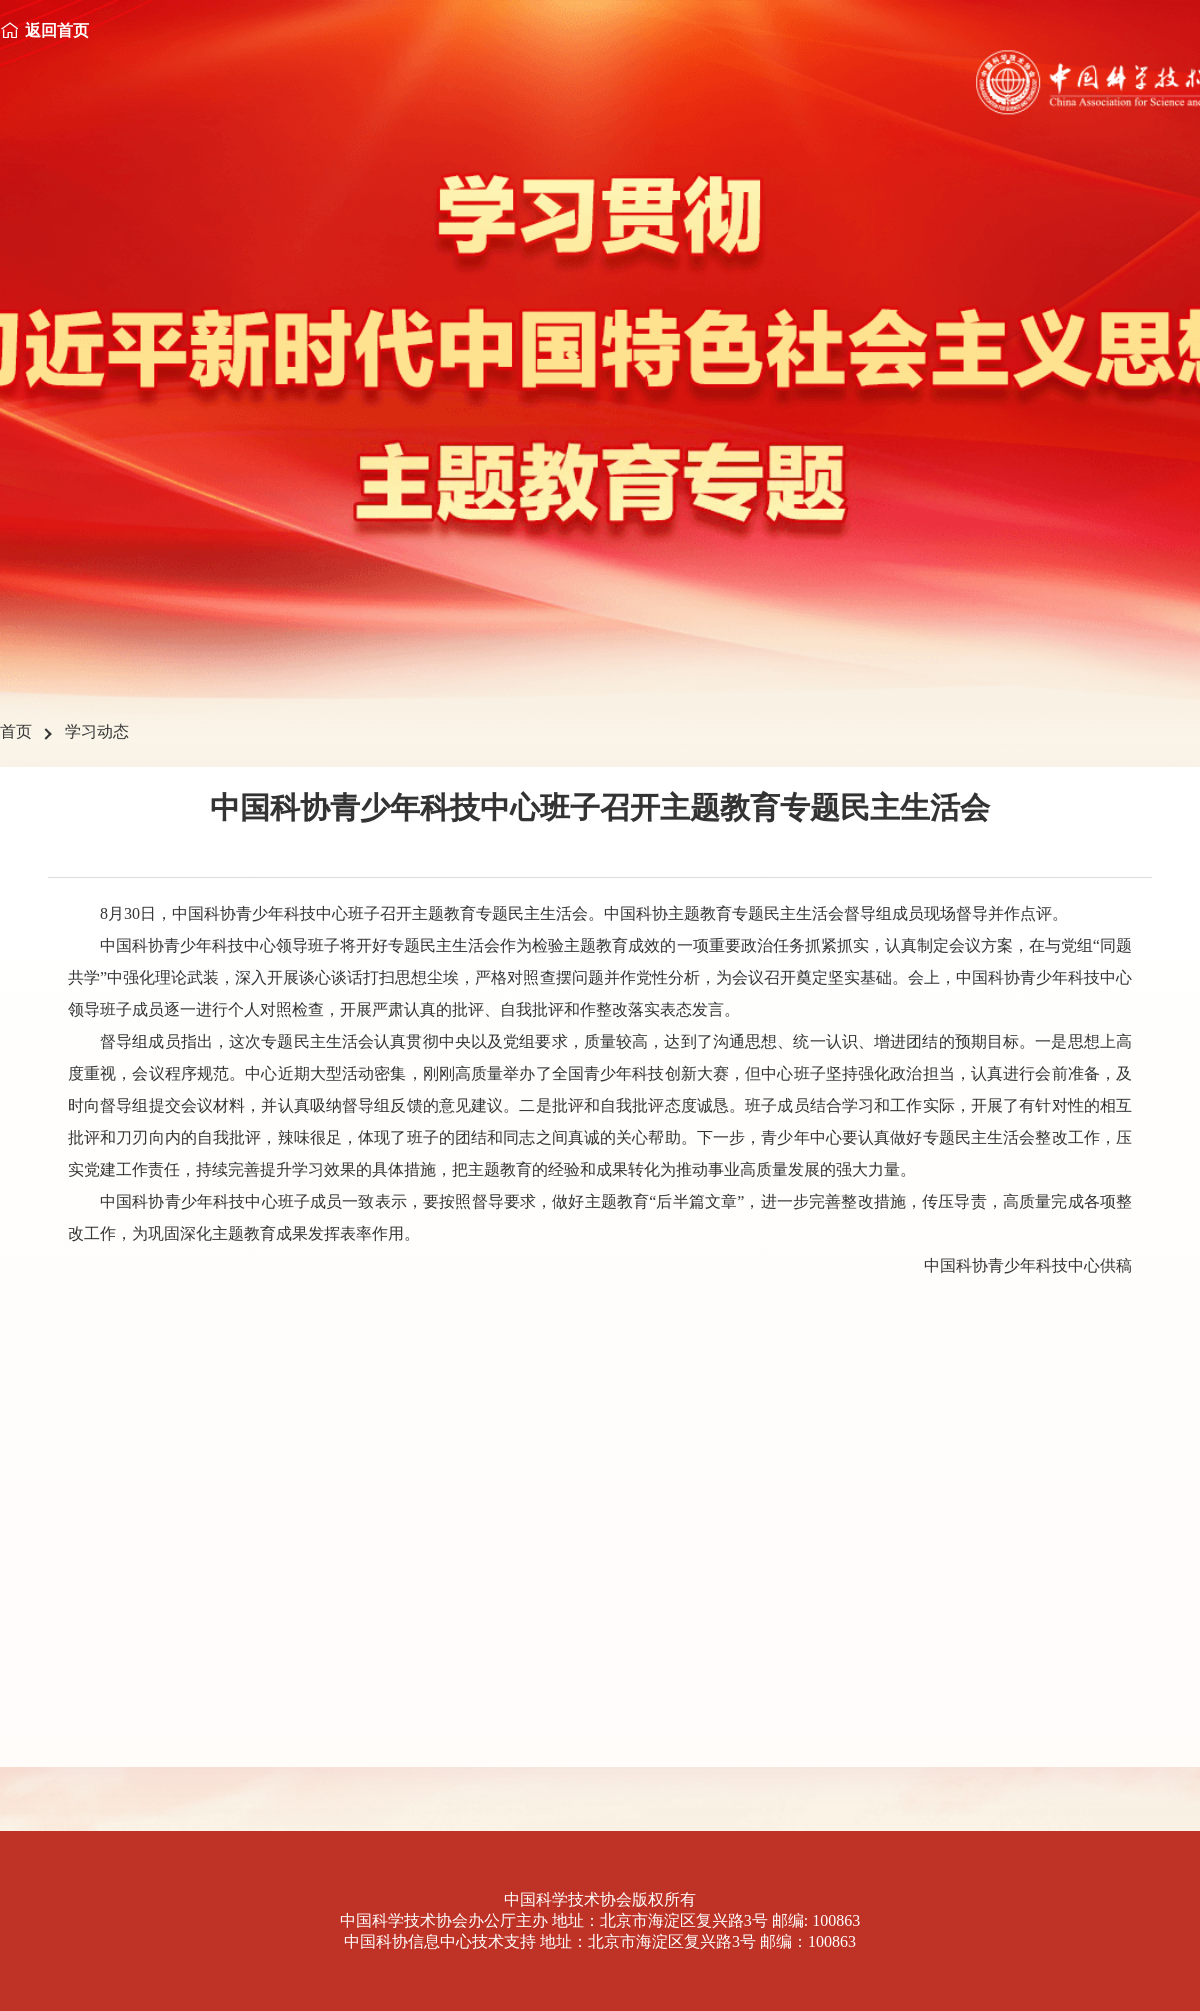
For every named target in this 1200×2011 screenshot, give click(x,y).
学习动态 (97, 731)
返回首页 (57, 30)
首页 (16, 731)
